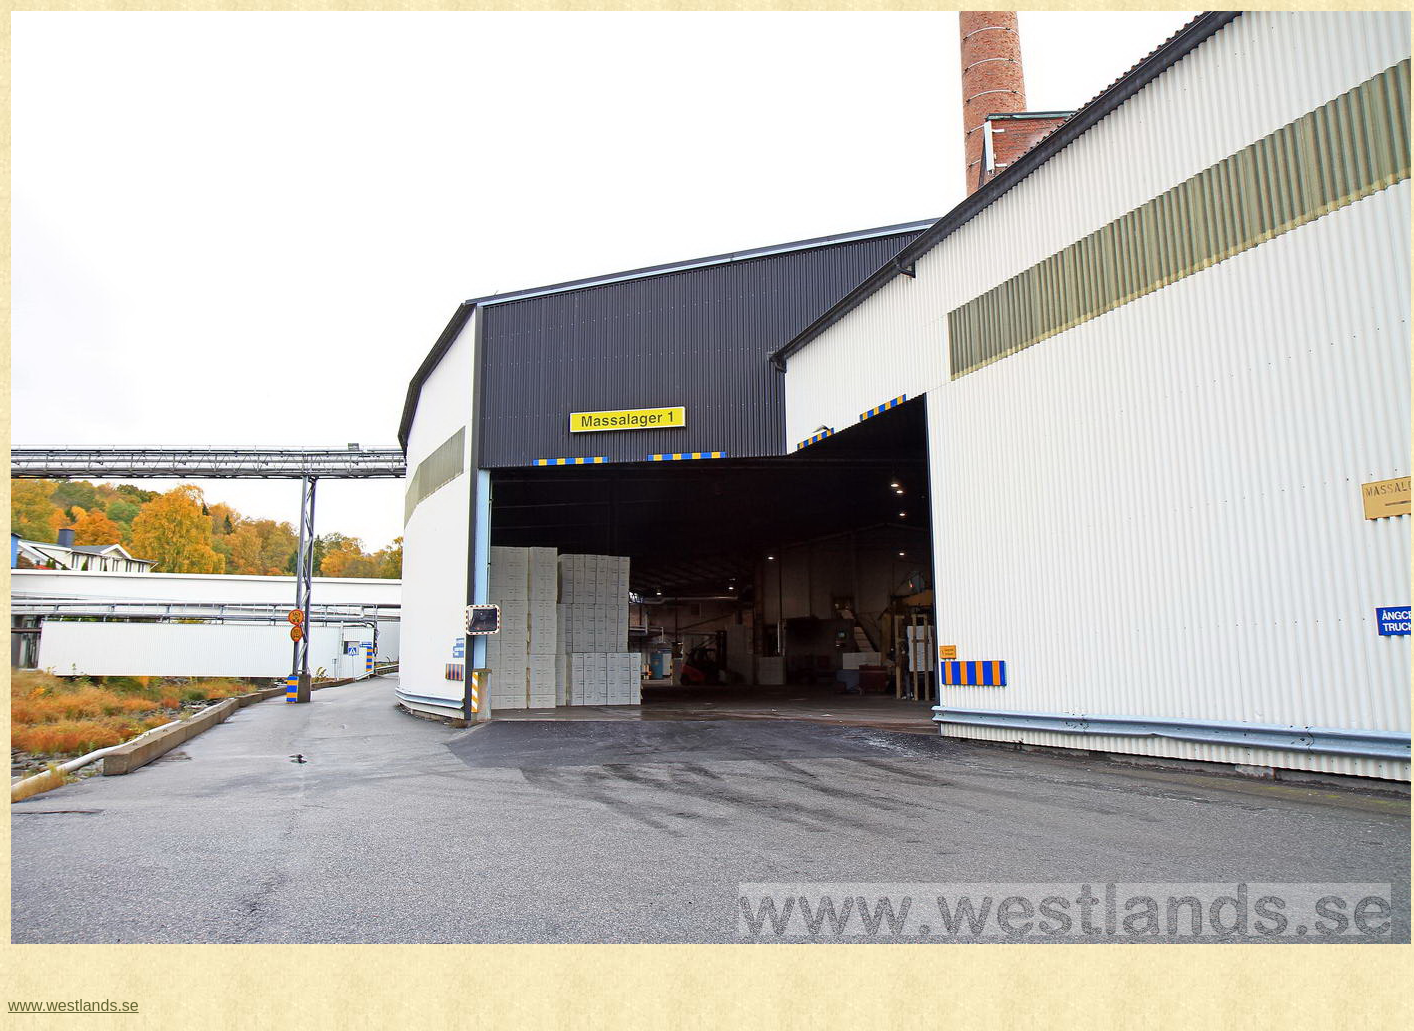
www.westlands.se (73, 1005)
